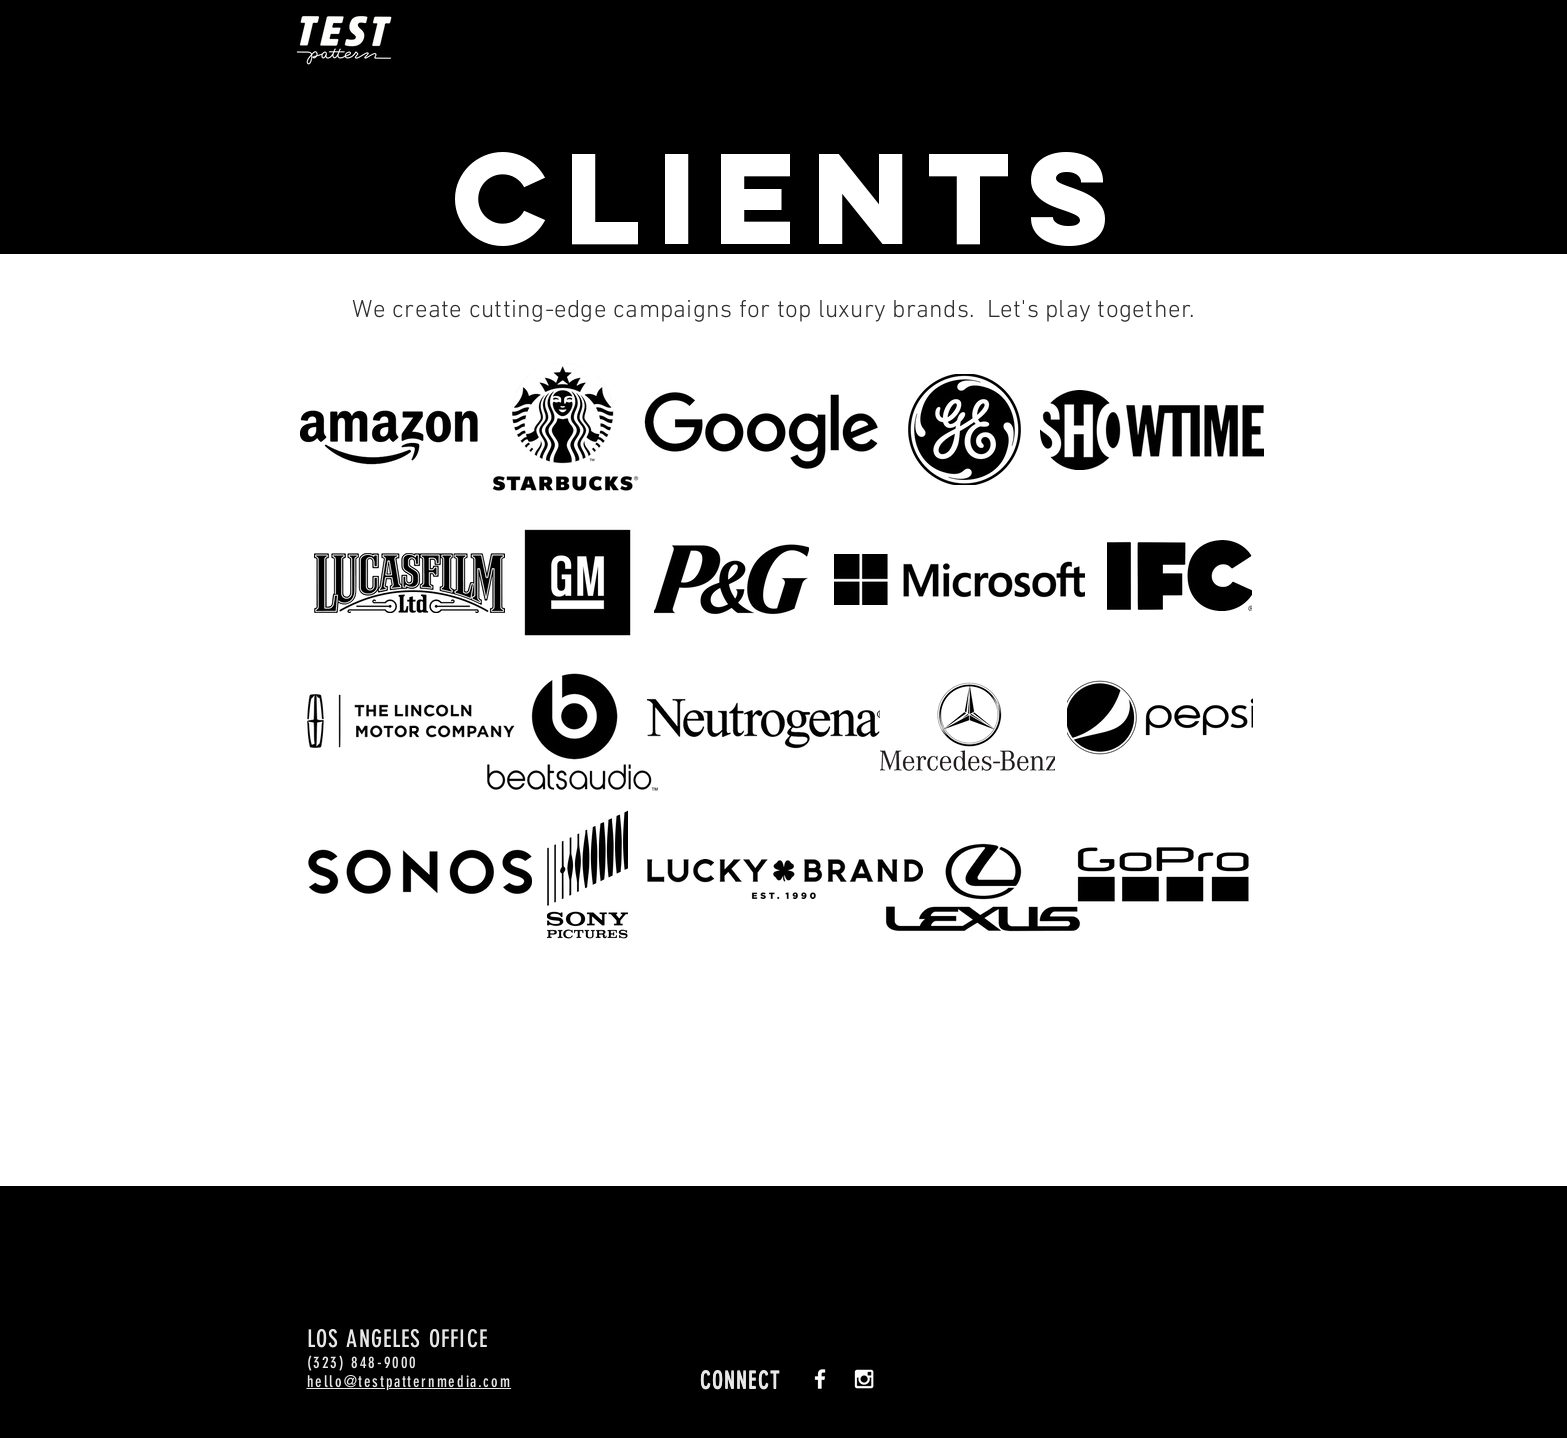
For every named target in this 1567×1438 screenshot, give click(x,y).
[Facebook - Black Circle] (1490, 111)
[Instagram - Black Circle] (1490, 175)
